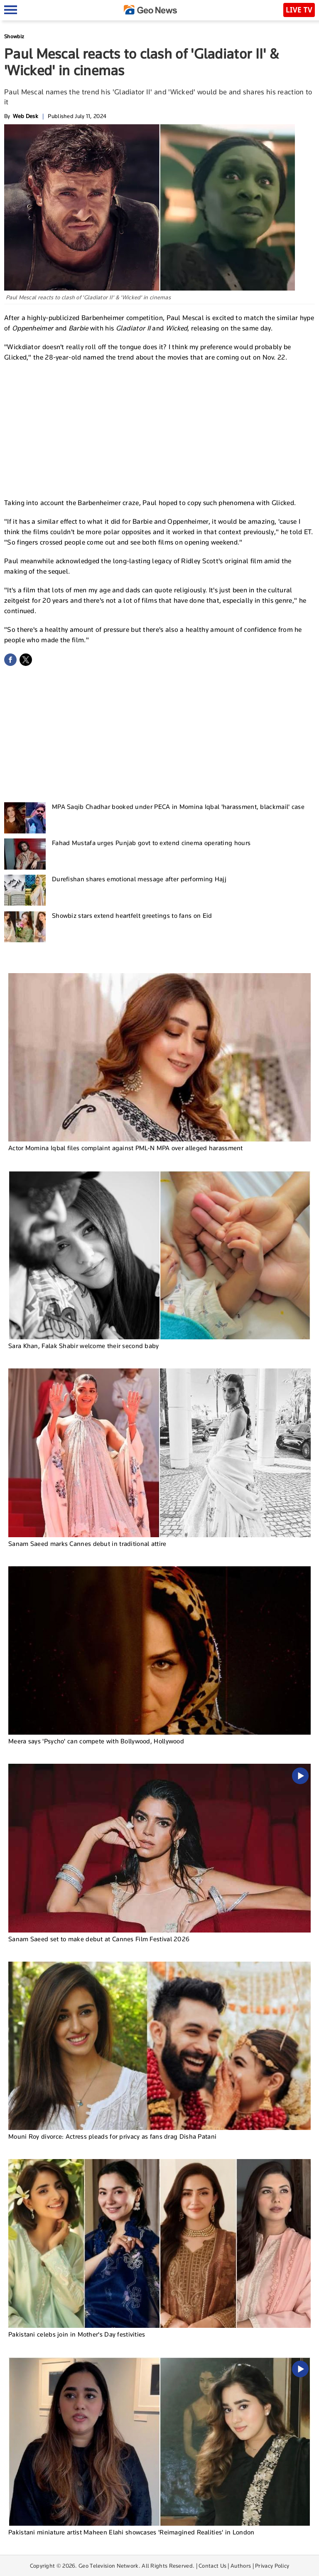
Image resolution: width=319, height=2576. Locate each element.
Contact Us (212, 2565)
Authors (241, 2565)
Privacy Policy (272, 2565)
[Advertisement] (159, 429)
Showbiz (14, 36)
